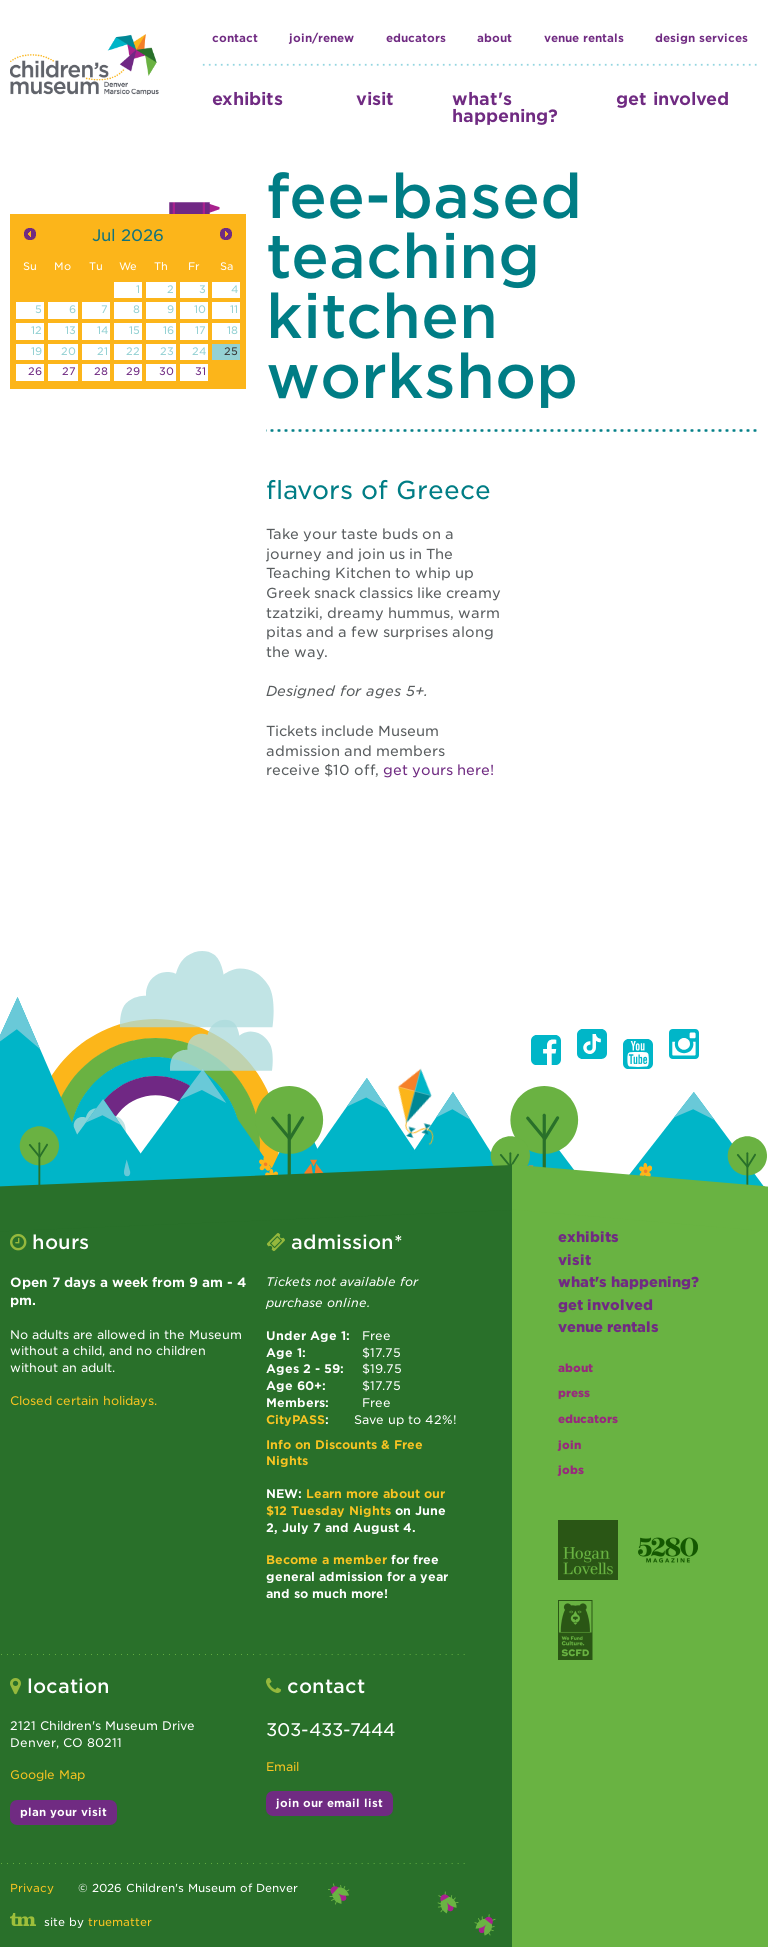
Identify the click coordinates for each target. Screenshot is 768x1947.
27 (69, 371)
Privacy (32, 1888)
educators (416, 38)
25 (231, 351)
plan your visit (63, 1812)
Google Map (47, 1774)
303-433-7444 (330, 1729)
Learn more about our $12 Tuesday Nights (355, 1502)
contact (235, 38)
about (494, 38)
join (569, 1445)
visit (375, 98)
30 (166, 371)
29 (133, 371)
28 (101, 371)
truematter (120, 1922)
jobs (571, 1470)
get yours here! (438, 770)
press (574, 1393)
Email (282, 1766)
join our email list (329, 1803)
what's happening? (505, 107)
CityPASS (295, 1419)
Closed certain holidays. (83, 1400)
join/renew (321, 38)
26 (35, 371)
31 (200, 371)
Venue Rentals (584, 38)
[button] (546, 1050)
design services (701, 38)
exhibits (247, 98)
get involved (672, 98)
